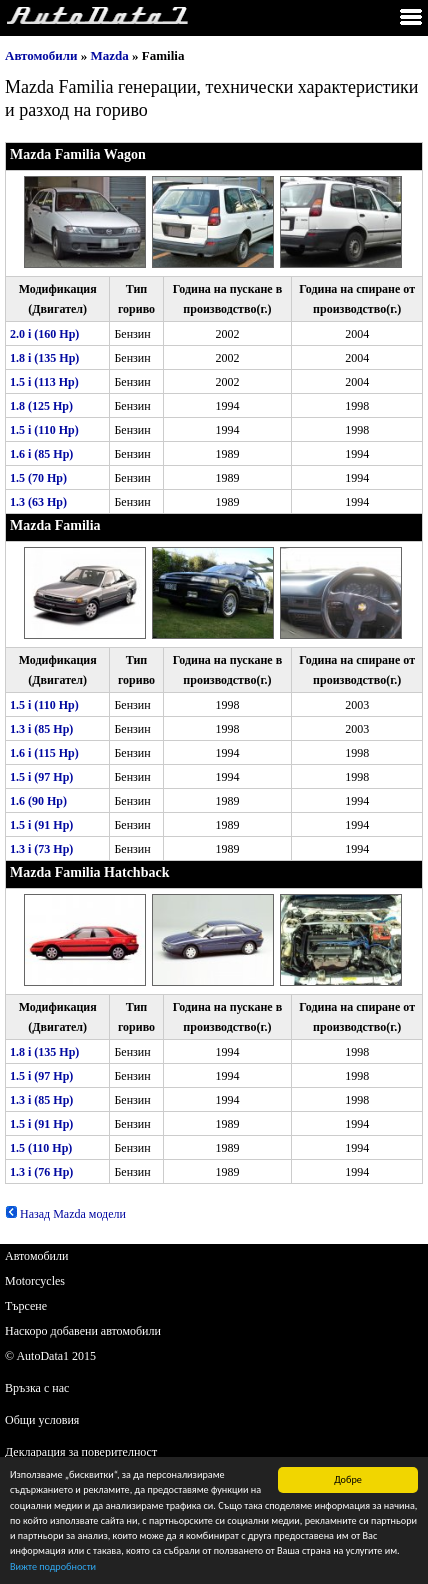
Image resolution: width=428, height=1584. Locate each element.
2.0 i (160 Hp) (44, 334)
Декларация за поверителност (81, 1452)
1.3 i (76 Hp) (41, 1172)
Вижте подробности (53, 1569)
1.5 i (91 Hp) (41, 825)
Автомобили (41, 55)
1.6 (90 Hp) (38, 801)
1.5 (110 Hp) (41, 1148)
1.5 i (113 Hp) (44, 382)
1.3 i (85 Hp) (41, 729)
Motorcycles (35, 1281)
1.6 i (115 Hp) (44, 753)
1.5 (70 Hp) (38, 478)
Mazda (110, 55)
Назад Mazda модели (65, 1214)
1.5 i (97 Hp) (41, 777)
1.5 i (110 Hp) (44, 430)
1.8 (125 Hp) (41, 406)
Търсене (26, 1306)
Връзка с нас (37, 1388)
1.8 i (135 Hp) (44, 358)
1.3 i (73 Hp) (41, 849)
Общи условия (42, 1420)
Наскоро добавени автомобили (83, 1331)
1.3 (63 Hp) (38, 502)
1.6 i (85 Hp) (41, 454)
